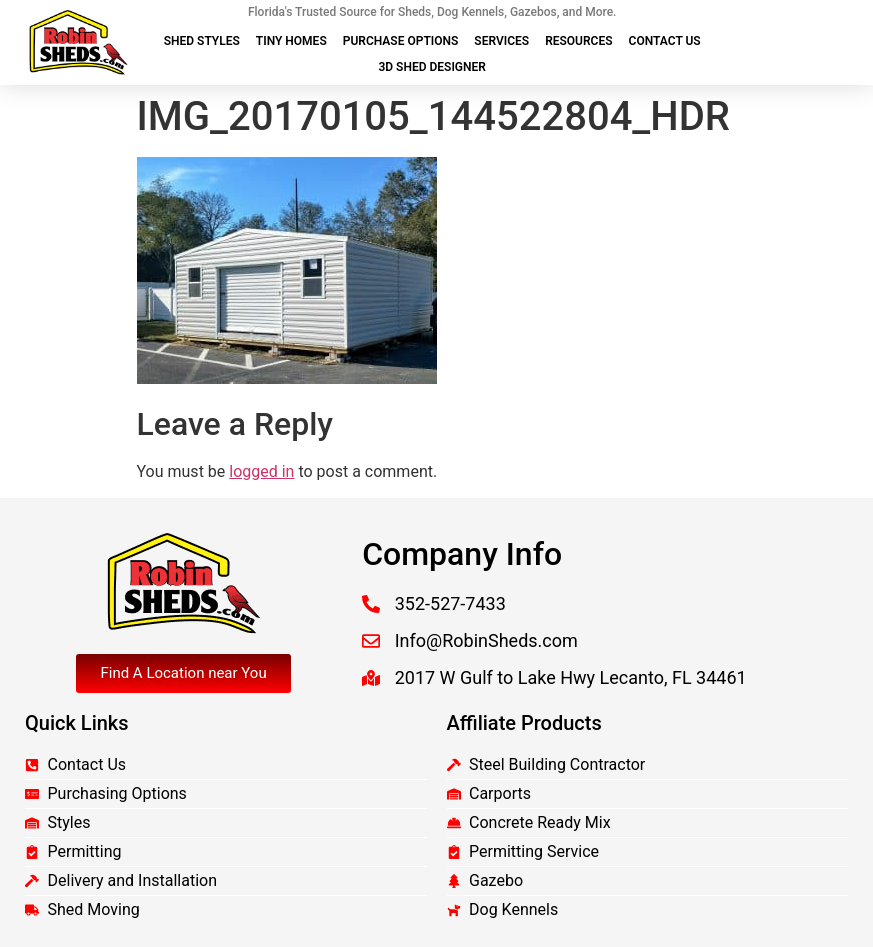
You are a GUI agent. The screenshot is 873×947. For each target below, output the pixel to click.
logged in (261, 471)
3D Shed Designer (431, 67)
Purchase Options (401, 41)
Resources (578, 41)
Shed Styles (202, 41)
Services (501, 41)
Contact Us (665, 41)
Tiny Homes (291, 41)
